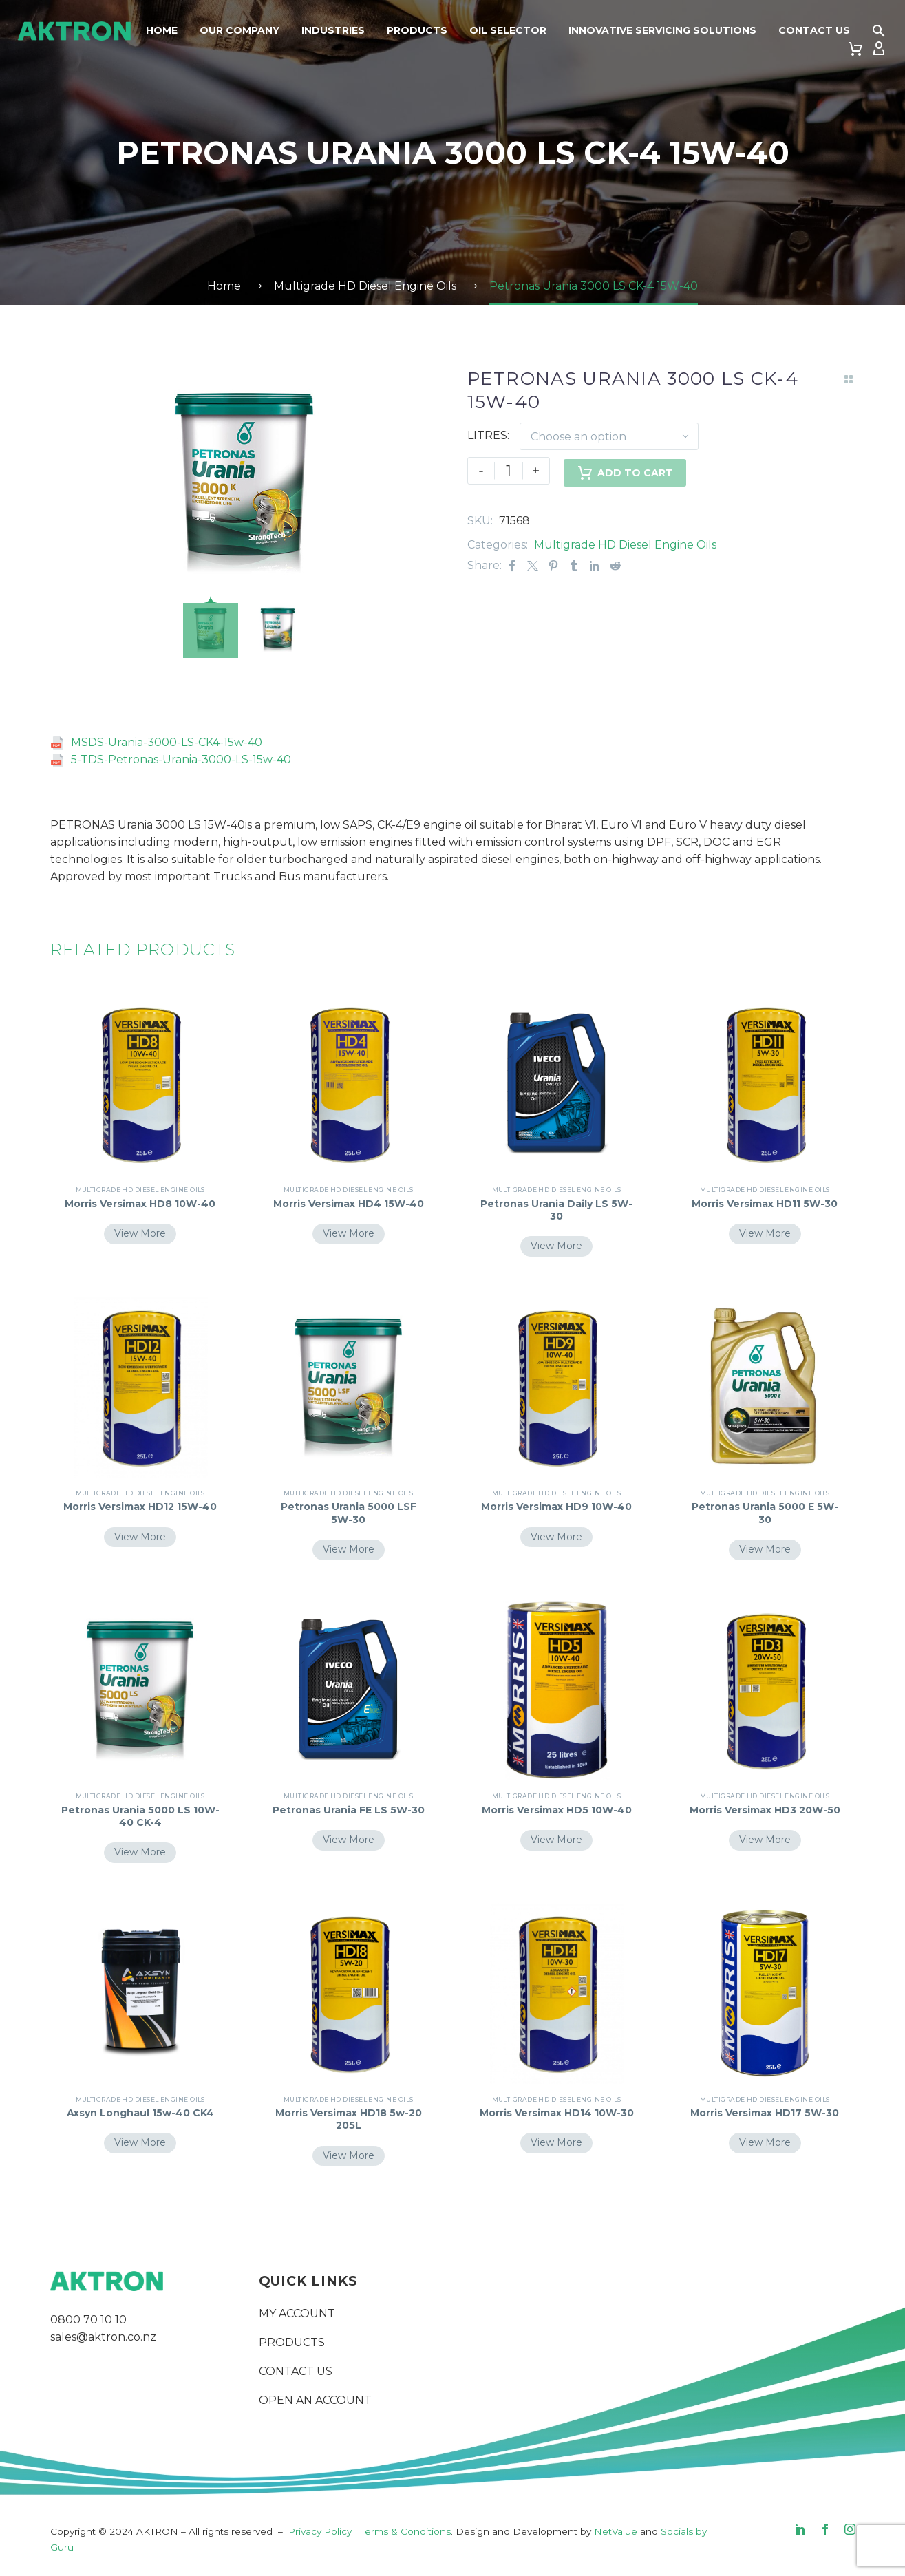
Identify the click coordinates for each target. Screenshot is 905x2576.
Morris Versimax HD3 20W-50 (765, 1810)
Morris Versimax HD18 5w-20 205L (348, 2119)
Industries (333, 30)
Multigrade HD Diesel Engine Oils (625, 544)
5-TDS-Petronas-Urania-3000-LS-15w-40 (181, 759)
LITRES (487, 435)
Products (417, 30)
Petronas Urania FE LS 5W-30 (349, 1810)
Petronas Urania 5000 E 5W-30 (765, 1512)
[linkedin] (800, 2529)
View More (140, 1233)
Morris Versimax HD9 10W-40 (556, 1506)
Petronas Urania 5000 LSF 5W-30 (348, 1512)
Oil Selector (507, 30)
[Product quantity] (508, 471)
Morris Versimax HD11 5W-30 (765, 1203)
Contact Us (814, 30)
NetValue (615, 2531)
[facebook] (825, 2529)
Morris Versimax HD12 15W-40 (140, 1512)
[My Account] (879, 49)
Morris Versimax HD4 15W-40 (348, 1203)
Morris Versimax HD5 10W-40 (557, 1810)
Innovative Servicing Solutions (662, 30)
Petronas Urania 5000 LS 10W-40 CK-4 (140, 1816)
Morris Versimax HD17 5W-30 (764, 2113)
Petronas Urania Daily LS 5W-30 (556, 1209)
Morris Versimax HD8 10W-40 (140, 1203)
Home (162, 30)
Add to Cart (625, 470)
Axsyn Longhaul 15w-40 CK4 (140, 2113)
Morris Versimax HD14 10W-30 (556, 2119)
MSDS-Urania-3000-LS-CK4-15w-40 (166, 742)
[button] (879, 30)
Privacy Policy (320, 2531)
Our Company (239, 30)
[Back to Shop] (848, 379)
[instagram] (849, 2529)
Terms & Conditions (406, 2531)
